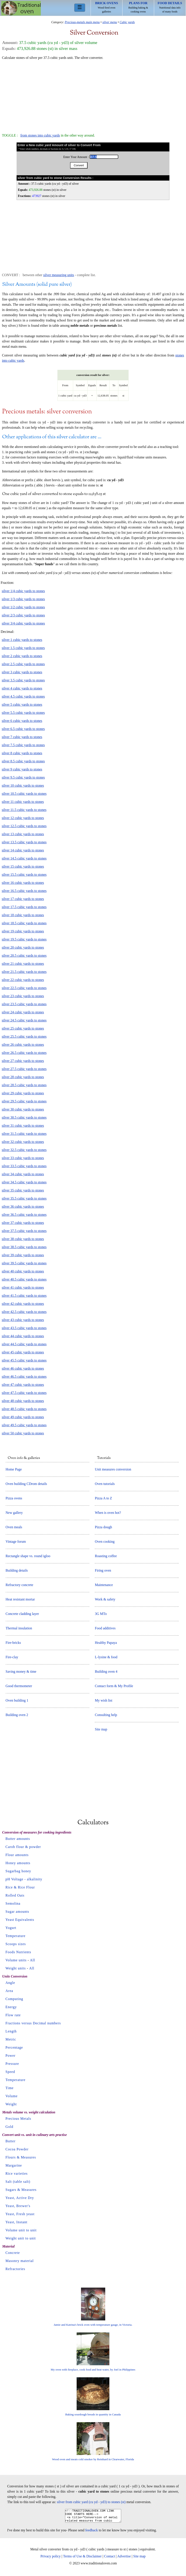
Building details (17, 1570)
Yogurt (10, 1928)
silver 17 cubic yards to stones (23, 899)
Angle (10, 1983)
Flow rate (13, 2015)
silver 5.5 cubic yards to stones (23, 712)
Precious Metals (18, 2118)
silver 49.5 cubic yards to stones (24, 1425)
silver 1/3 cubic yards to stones (23, 599)
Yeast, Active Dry (19, 2198)
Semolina (12, 1903)
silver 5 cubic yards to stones (22, 704)
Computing (14, 1999)
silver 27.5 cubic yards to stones (24, 1069)
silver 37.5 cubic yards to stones (24, 1231)
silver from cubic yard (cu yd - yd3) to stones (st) (91, 2502)
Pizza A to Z (103, 1498)
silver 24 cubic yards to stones (23, 1012)
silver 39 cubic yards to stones (23, 1255)
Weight (11, 2104)
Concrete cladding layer (22, 1614)
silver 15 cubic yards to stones (23, 866)
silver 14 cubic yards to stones (23, 850)
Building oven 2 (17, 1715)
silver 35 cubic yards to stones (23, 1190)
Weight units (15, 1968)
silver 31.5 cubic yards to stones (24, 1133)
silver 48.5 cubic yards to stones (24, 1409)
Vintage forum (16, 1541)
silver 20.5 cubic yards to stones (24, 955)
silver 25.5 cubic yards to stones (24, 1036)
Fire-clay (12, 1657)
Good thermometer (19, 1686)
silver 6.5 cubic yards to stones (23, 729)
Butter (10, 2141)
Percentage (14, 2047)
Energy (11, 2007)
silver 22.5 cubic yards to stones (24, 988)
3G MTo (101, 1614)
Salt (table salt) (17, 2181)
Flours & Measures (20, 2157)
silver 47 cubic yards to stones (23, 1384)
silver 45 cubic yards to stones (23, 1352)
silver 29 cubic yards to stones (23, 1093)
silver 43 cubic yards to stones (23, 1320)
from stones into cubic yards (40, 135)
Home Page (14, 1469)
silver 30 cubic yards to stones (23, 1109)
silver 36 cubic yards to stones (23, 1206)
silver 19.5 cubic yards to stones (24, 939)
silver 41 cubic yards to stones (23, 1287)
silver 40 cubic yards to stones (23, 1271)
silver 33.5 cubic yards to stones (24, 1166)
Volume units (16, 1960)
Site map (101, 1729)
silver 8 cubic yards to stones (22, 753)
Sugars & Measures (20, 2190)
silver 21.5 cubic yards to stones (24, 972)
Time (9, 2088)
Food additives (105, 1628)
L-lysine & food (106, 1657)
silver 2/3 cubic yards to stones (23, 615)
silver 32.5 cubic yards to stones (24, 1150)
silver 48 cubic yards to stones (23, 1401)
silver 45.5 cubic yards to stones (24, 1360)
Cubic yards (127, 22)
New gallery (14, 1512)
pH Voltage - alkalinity (23, 1879)
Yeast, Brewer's (17, 2206)
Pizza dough (103, 1527)
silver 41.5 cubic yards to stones (24, 1295)
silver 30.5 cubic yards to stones (24, 1117)
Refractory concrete (19, 1585)
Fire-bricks (13, 1642)
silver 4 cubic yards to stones (22, 688)
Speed (10, 2072)
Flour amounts (17, 1855)
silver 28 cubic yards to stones (23, 1077)
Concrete (12, 2253)
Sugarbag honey (18, 1871)
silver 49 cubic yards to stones (23, 1417)
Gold (9, 2127)
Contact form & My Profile (114, 1686)
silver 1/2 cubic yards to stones (23, 607)
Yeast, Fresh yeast (19, 2214)
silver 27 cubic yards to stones (23, 1061)
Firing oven (103, 1570)
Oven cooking (104, 1541)
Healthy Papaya (106, 1642)
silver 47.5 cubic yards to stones (24, 1393)
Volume (11, 2096)
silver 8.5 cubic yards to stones (23, 761)
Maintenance (104, 1585)
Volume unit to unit (21, 2230)
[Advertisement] (93, 94)
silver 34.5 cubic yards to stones (24, 1182)
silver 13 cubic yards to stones (23, 834)
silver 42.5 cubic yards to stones (24, 1312)
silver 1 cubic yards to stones (22, 640)
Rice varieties (16, 2173)
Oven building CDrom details (26, 1484)
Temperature (15, 1936)
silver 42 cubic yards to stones (23, 1304)
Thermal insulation (19, 1628)
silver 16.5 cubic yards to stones (24, 891)
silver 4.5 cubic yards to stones (23, 696)
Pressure (12, 2063)
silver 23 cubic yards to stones (23, 996)
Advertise (124, 2559)
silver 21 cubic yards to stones (23, 963)
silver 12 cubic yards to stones (23, 818)
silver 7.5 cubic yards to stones (23, 745)
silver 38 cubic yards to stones (23, 1239)
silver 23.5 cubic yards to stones (24, 1004)
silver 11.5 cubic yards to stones (24, 810)
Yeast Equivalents (19, 1919)
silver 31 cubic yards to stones (23, 1125)
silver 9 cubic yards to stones (22, 769)
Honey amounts (17, 1863)
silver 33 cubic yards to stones (23, 1158)
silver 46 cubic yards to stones (23, 1368)
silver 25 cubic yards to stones (23, 1028)
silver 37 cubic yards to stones (23, 1223)
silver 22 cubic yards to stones (23, 980)
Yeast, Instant (16, 2222)
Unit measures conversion (113, 1469)
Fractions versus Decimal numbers (33, 2023)
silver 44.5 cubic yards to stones (24, 1344)
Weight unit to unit (20, 2238)
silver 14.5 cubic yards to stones (24, 858)
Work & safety (105, 1599)
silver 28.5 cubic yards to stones (24, 1085)
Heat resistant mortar (20, 1599)
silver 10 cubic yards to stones (23, 785)
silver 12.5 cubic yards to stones (24, 826)
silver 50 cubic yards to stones (23, 1433)
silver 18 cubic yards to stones (23, 915)
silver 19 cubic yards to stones (23, 931)
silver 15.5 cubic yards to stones (24, 874)
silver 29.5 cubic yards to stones (24, 1101)
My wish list (103, 1700)
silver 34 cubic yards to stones (23, 1174)
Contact (109, 2559)
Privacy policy (50, 2559)
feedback (91, 2533)
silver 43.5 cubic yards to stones (24, 1328)
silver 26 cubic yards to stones (23, 1044)
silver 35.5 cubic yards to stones (24, 1198)
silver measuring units (58, 275)
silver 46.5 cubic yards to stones (24, 1376)
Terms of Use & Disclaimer (82, 2559)
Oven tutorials (105, 1484)
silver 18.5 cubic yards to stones (24, 923)
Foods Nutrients (18, 1952)
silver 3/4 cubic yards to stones (23, 623)
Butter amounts (17, 1839)
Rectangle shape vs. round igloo (28, 1556)
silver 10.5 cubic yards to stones (24, 793)
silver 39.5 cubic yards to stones (24, 1263)
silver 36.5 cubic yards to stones (24, 1214)
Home (21, 8)
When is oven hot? (108, 1512)
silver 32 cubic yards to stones (23, 1142)
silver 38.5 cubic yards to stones (24, 1247)
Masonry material (19, 2261)
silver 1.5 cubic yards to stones (23, 648)
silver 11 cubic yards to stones (23, 802)
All (32, 1960)
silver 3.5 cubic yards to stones (23, 680)
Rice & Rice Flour (20, 1887)
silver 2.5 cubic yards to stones (23, 664)
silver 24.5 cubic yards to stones (24, 1020)
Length (11, 2031)
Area (9, 1991)
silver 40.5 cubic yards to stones (24, 1279)
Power (10, 2055)
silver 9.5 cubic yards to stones (23, 777)
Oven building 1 (17, 1700)
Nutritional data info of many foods (170, 7)
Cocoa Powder (17, 2149)
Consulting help (106, 1715)
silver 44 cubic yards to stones (23, 1336)
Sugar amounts (17, 1911)
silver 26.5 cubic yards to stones (24, 1053)
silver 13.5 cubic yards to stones (24, 842)
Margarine (13, 2165)
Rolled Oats (14, 1895)
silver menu (109, 22)
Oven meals (14, 1527)
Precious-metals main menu (82, 22)
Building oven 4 (106, 1671)
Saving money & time (21, 1671)
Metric (10, 2039)
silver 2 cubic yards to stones (22, 656)
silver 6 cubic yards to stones (22, 721)
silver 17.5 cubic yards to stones (24, 907)
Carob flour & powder (23, 1847)
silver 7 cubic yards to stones (22, 737)
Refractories (15, 2269)
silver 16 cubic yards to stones (23, 882)
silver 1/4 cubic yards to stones (23, 591)
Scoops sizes (15, 1944)
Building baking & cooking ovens (138, 7)
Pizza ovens (14, 1498)
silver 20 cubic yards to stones (23, 947)
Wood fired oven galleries (106, 7)
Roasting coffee (106, 1556)
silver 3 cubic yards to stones (22, 672)
